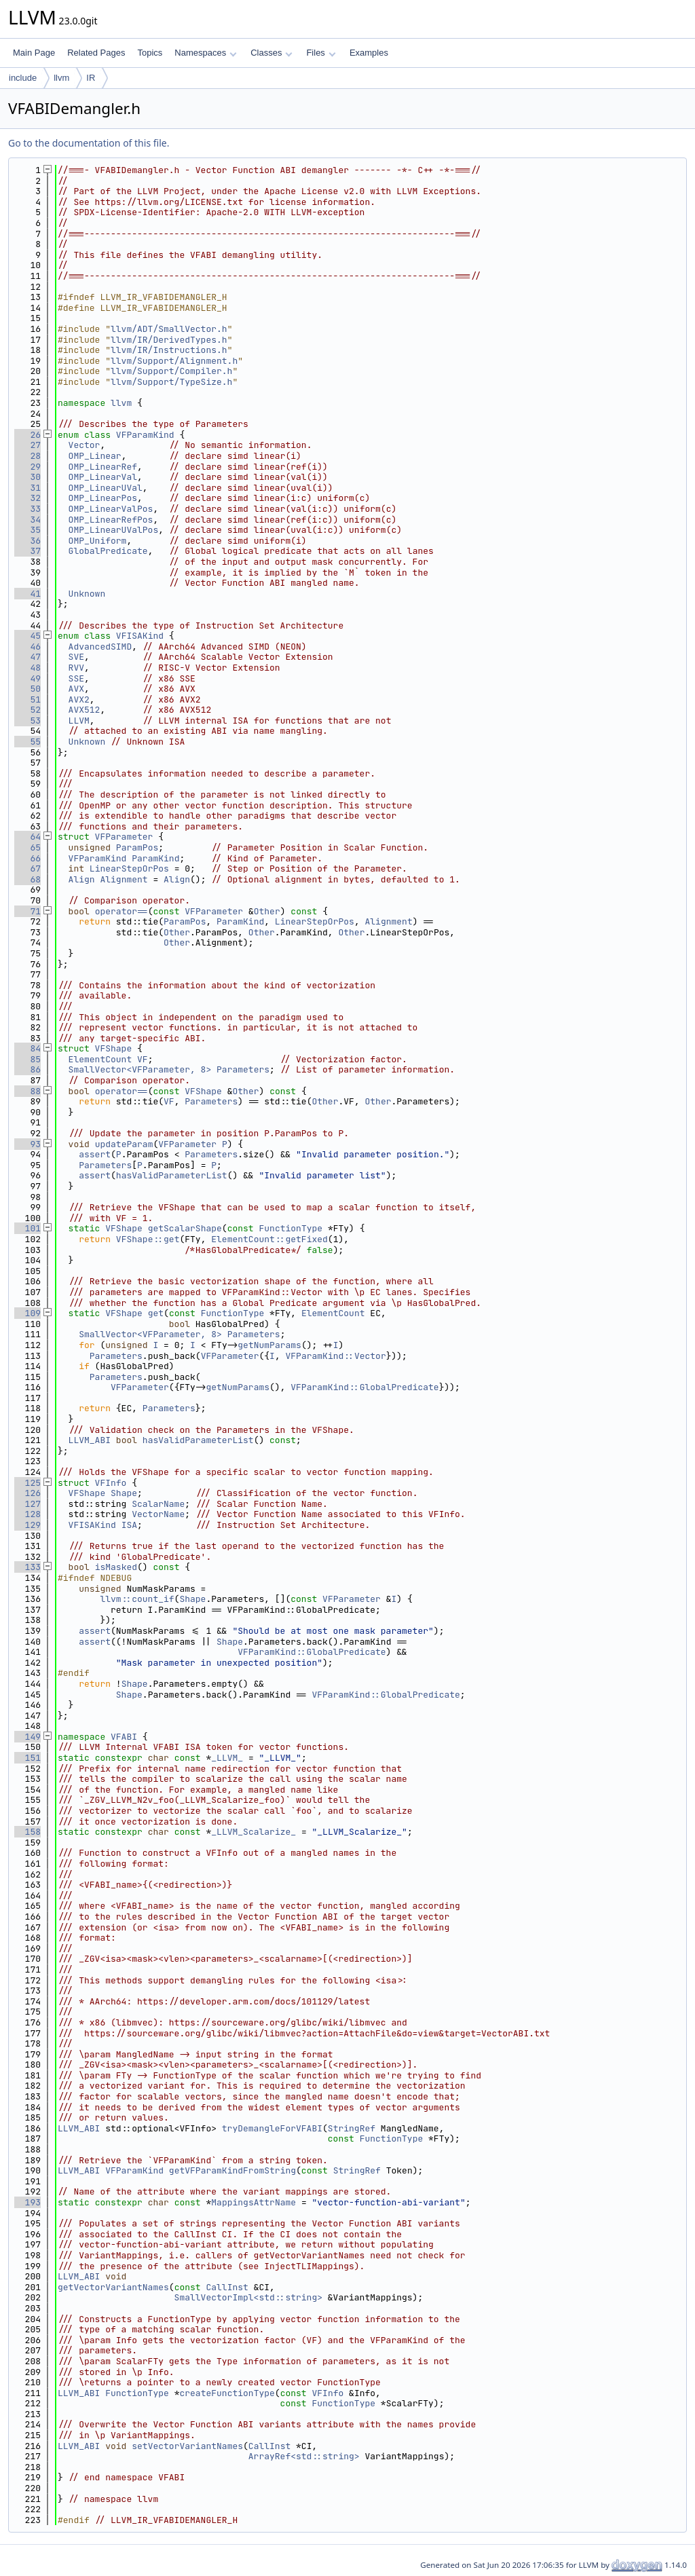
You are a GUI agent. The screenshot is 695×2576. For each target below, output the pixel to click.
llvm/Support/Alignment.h (174, 361)
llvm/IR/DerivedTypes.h (169, 340)
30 (27, 477)
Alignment (123, 879)
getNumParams (269, 1345)
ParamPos (137, 847)
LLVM (79, 720)
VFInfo (111, 1483)
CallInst (227, 2287)
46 (27, 646)
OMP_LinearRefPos (111, 519)
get (156, 1313)
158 (27, 1831)
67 (27, 868)
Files (320, 53)
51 (27, 699)
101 (27, 1228)
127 (27, 1504)
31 (27, 487)
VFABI (124, 1736)
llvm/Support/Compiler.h (171, 371)
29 (27, 466)
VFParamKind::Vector (335, 1356)
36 (27, 540)
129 (27, 1525)
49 (27, 678)
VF (142, 1059)
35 (27, 530)
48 (27, 667)
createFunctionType (226, 2393)
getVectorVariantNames (113, 2287)
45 (27, 635)
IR (90, 78)
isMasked (116, 1567)
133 (27, 1567)
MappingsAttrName (253, 2202)
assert (95, 1154)
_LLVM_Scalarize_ (253, 1831)
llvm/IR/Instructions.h (169, 350)
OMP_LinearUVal (106, 487)
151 (27, 1757)
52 (27, 709)
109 (27, 1313)
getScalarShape (185, 1228)
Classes (271, 53)
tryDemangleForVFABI (272, 2128)
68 (27, 879)
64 (27, 836)
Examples (369, 53)
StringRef (351, 2128)
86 (27, 1069)
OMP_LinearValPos (111, 509)
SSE (76, 678)
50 (27, 688)
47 (27, 656)
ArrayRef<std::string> (304, 2456)
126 (27, 1493)
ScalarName (158, 1504)
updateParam (124, 1144)
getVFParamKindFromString (232, 2170)
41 (27, 593)
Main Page (34, 53)
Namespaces (205, 53)
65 (27, 847)
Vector (84, 445)
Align (82, 879)
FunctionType (291, 1228)
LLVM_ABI (90, 1440)
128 (27, 1514)
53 (27, 720)
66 (27, 858)
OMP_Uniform (98, 540)
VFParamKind (145, 435)
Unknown (87, 593)
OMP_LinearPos (103, 498)
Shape (124, 1493)
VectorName (158, 1514)
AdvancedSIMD (100, 646)
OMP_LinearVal (103, 477)
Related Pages (96, 53)
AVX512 (84, 709)
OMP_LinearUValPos (114, 530)
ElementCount (100, 1059)
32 (27, 498)
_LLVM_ (227, 1757)
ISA (129, 1525)
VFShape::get (148, 1239)
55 (27, 741)
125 (27, 1483)
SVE (76, 656)
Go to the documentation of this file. (88, 142)
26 (27, 435)
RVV (76, 667)
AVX (76, 688)
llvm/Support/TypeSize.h (171, 382)
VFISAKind (140, 635)
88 (27, 1091)
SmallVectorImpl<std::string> (248, 2297)
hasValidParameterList (171, 1175)
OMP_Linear (95, 456)
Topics (149, 53)
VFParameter (124, 836)
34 (27, 519)
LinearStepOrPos (129, 868)
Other (267, 911)
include (23, 78)
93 (27, 1144)
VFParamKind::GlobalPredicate (364, 1387)
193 (27, 2202)
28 (27, 456)
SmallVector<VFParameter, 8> (140, 1069)
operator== (121, 911)
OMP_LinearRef (103, 466)
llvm (61, 78)
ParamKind (155, 858)
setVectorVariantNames (187, 2446)
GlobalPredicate (108, 551)
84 (27, 1048)
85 (27, 1059)
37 (27, 551)
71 (27, 911)
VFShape (113, 1048)
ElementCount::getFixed (269, 1239)
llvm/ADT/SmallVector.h (169, 329)
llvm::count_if (137, 1599)
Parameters (243, 1069)
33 (27, 509)
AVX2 (79, 699)
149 (27, 1736)
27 (27, 445)
